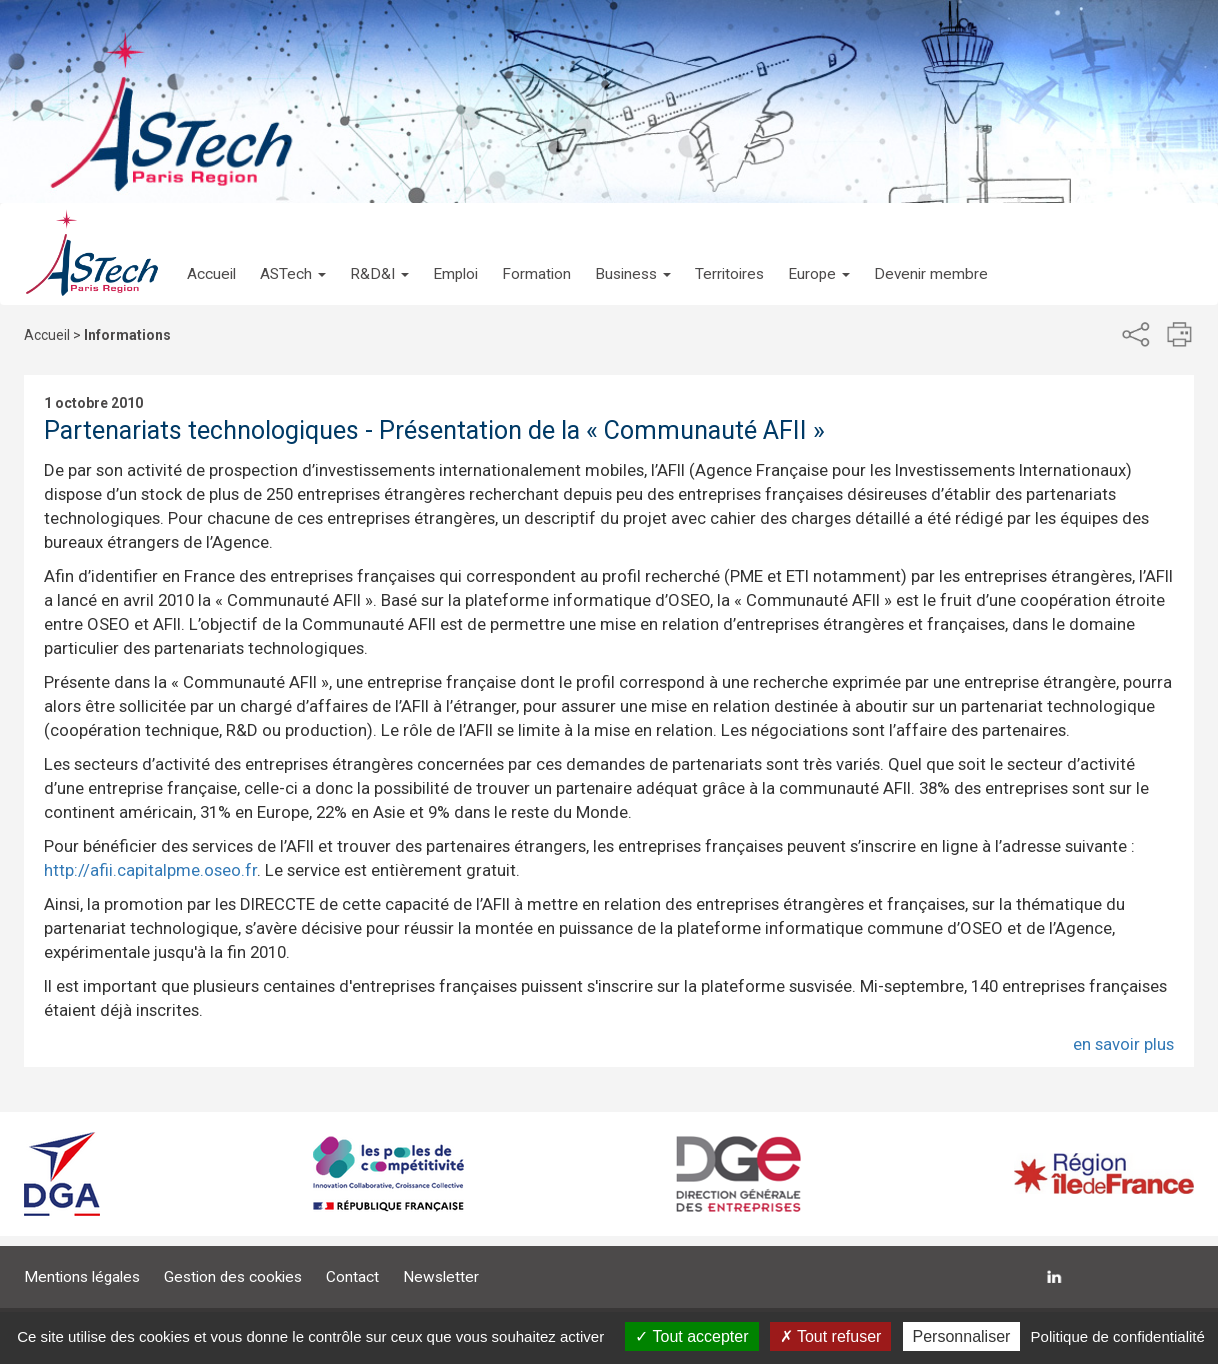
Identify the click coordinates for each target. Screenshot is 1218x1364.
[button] (293, 254)
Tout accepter (691, 1336)
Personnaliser (962, 1336)
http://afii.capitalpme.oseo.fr (150, 870)
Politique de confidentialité (1118, 1336)
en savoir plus (1123, 1044)
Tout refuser (831, 1336)
